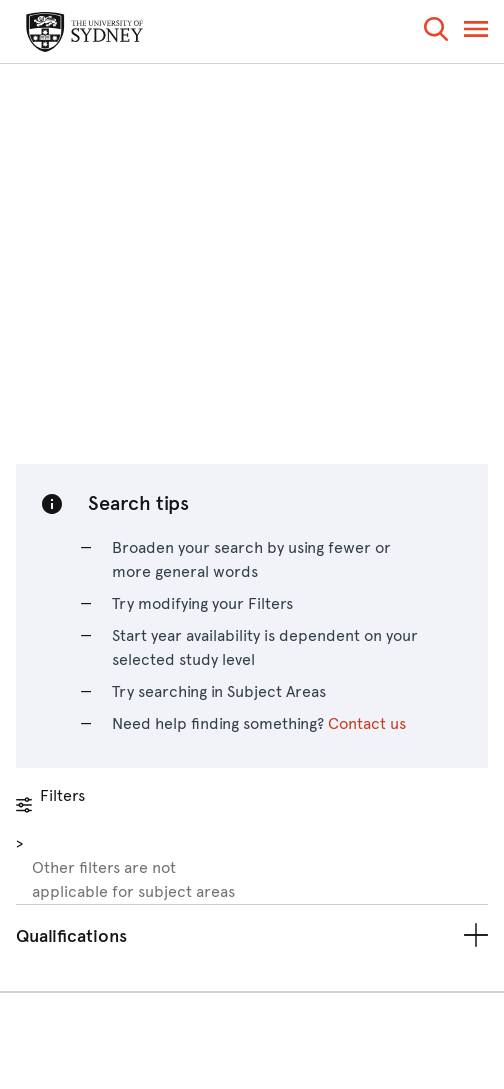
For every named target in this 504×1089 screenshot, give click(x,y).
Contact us (367, 723)
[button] (436, 32)
